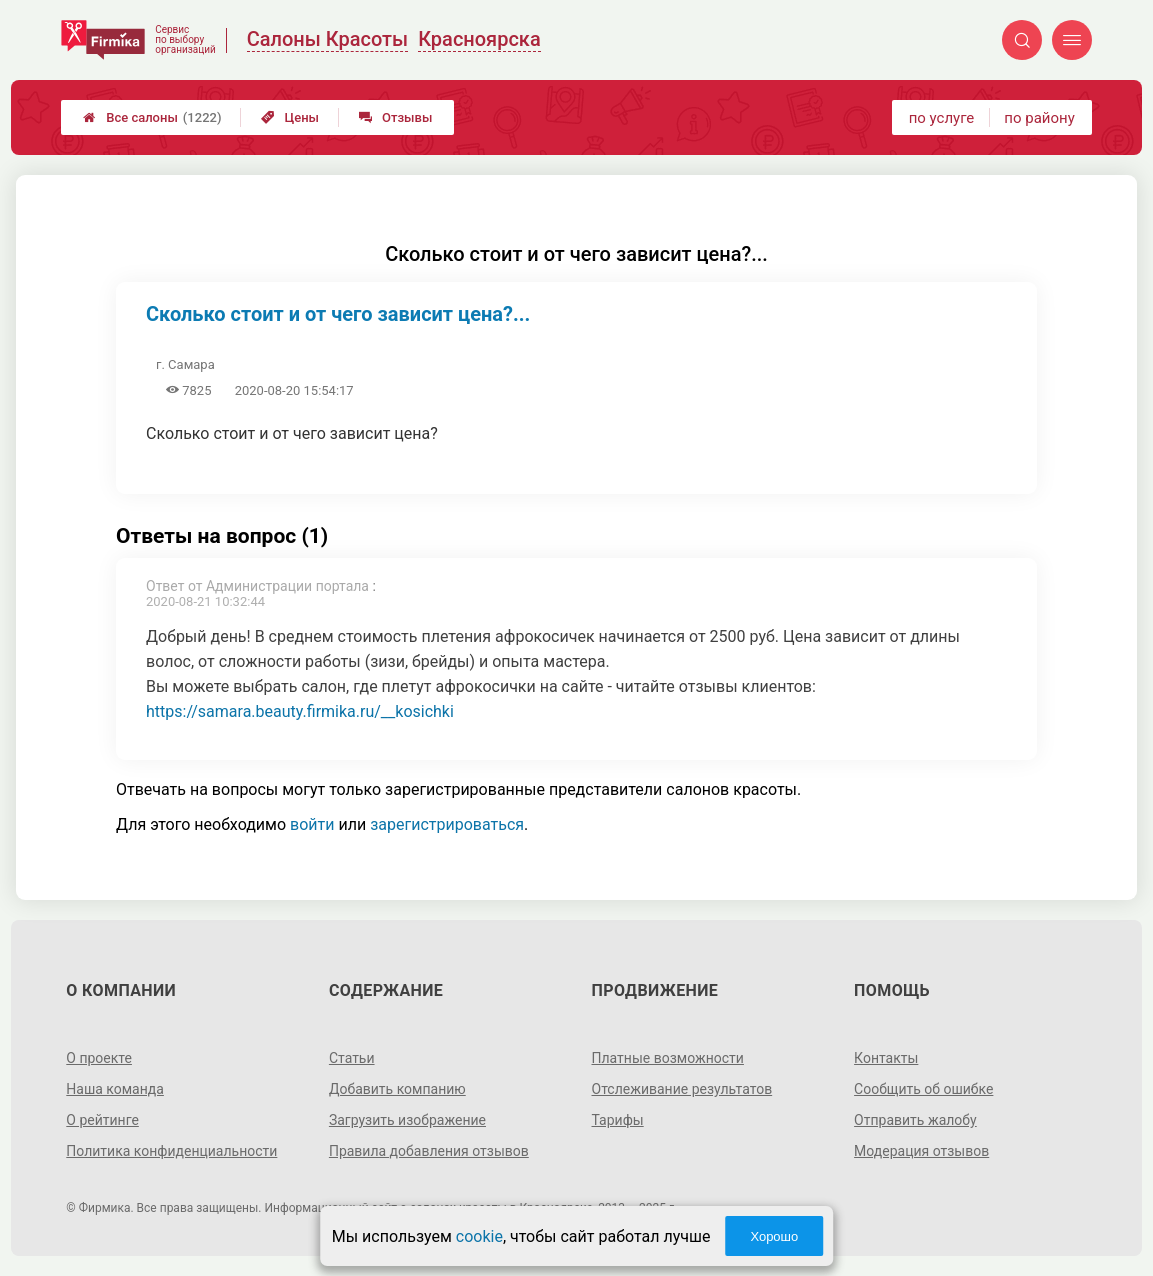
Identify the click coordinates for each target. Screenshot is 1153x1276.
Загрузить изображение (407, 1120)
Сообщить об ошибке (923, 1089)
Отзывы (395, 117)
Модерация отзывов (921, 1151)
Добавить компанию (397, 1089)
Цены (290, 117)
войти (312, 824)
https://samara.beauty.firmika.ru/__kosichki (300, 711)
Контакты (886, 1058)
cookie (479, 1236)
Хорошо (774, 1236)
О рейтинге (102, 1120)
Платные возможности (668, 1058)
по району (1039, 118)
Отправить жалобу (915, 1120)
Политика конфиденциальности (171, 1151)
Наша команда (115, 1089)
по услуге (942, 118)
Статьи (352, 1058)
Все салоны (152, 117)
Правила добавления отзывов (429, 1151)
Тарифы (618, 1120)
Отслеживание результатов (682, 1089)
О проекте (99, 1058)
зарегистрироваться (447, 824)
